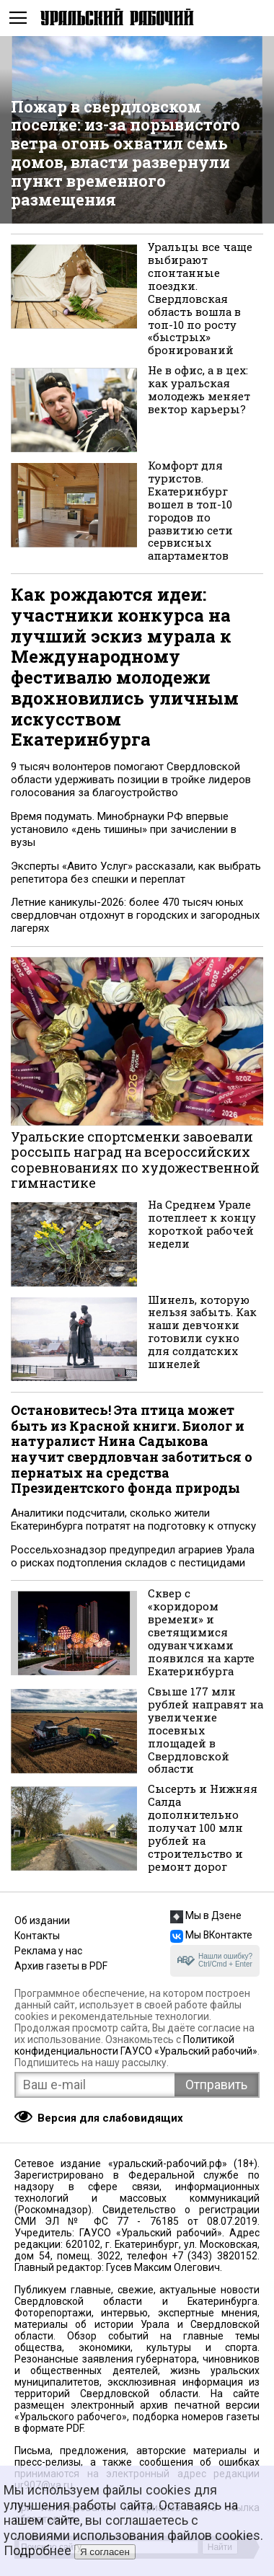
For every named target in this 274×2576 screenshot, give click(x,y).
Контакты (37, 1935)
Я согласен (105, 2551)
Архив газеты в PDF (60, 1966)
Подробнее (37, 2550)
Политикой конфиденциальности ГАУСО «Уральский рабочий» (135, 2045)
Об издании (42, 1920)
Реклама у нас (48, 1951)
